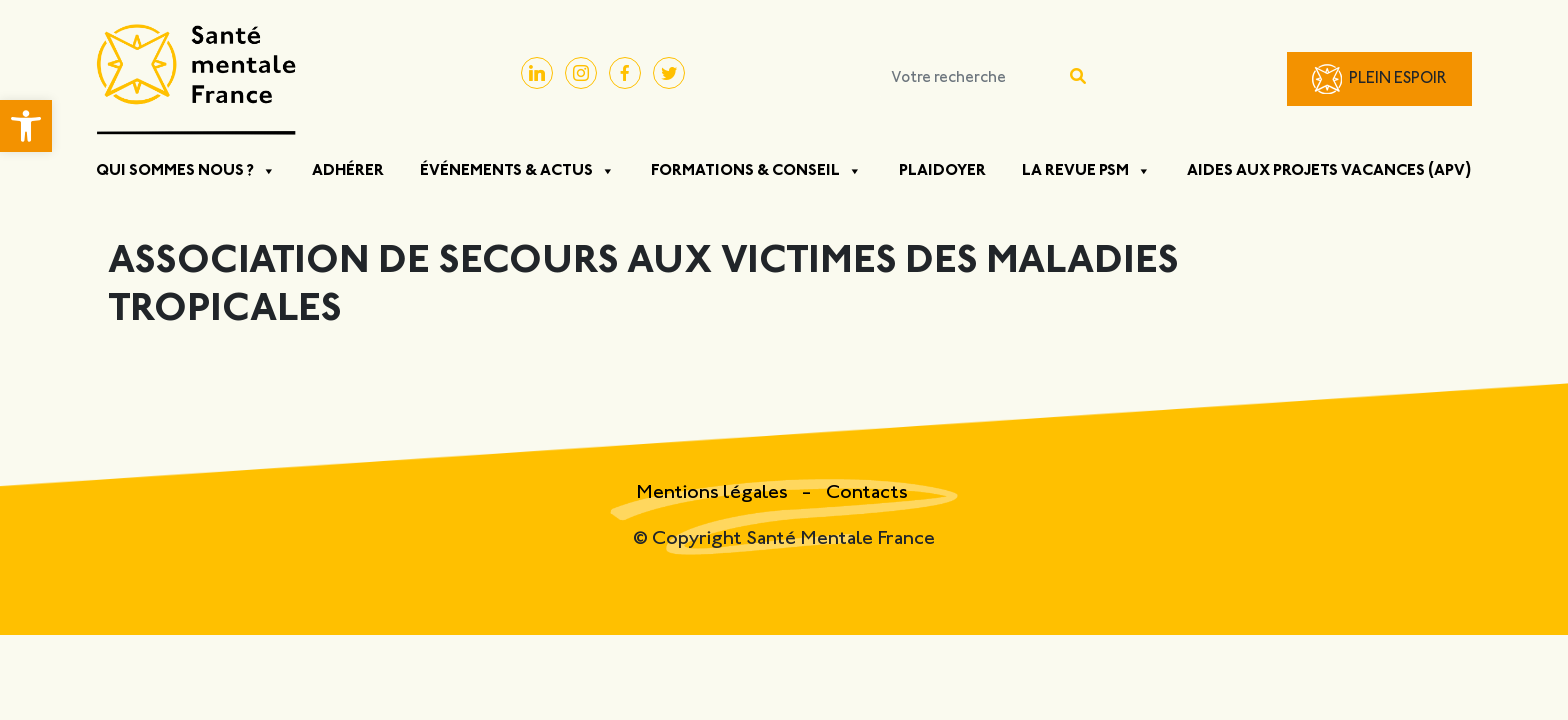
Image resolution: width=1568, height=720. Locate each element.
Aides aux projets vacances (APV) (1329, 171)
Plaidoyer (942, 171)
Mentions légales (714, 493)
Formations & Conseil (756, 171)
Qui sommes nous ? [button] (186, 171)
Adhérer (348, 171)
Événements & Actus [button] (517, 171)
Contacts (867, 493)
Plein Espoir (1398, 79)
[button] (26, 126)
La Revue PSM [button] (1086, 171)
